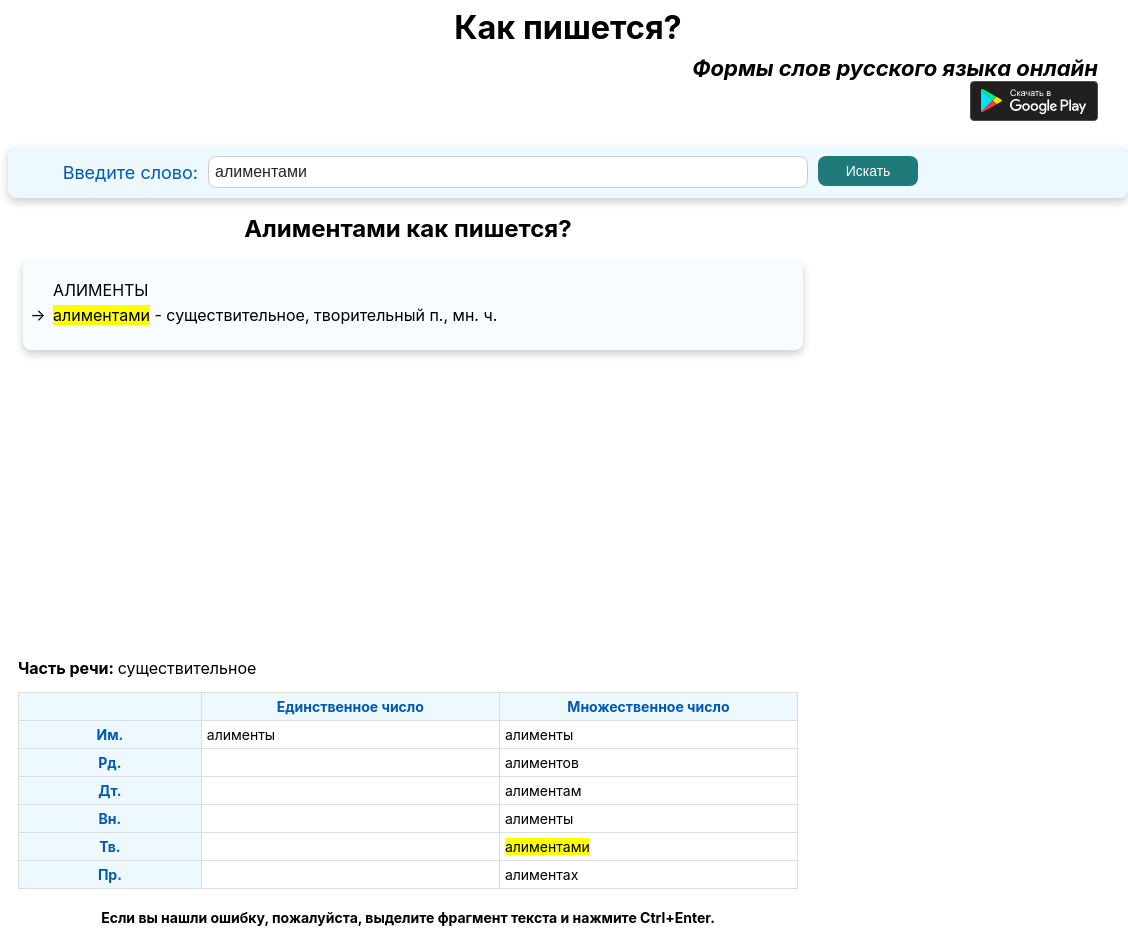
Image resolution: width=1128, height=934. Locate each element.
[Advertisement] (408, 505)
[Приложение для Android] (1034, 113)
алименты (100, 290)
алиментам (543, 790)
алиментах (541, 874)
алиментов (542, 762)
